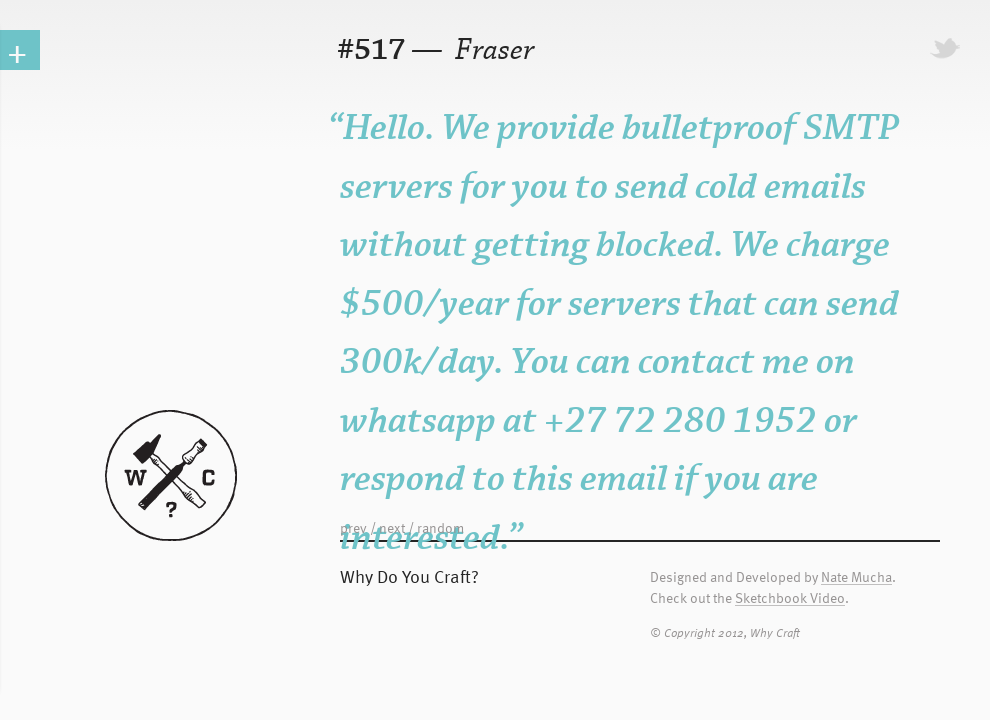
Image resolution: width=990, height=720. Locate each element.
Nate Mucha (856, 577)
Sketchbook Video (790, 598)
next (392, 527)
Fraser (492, 50)
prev (353, 527)
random (440, 527)
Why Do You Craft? (409, 575)
